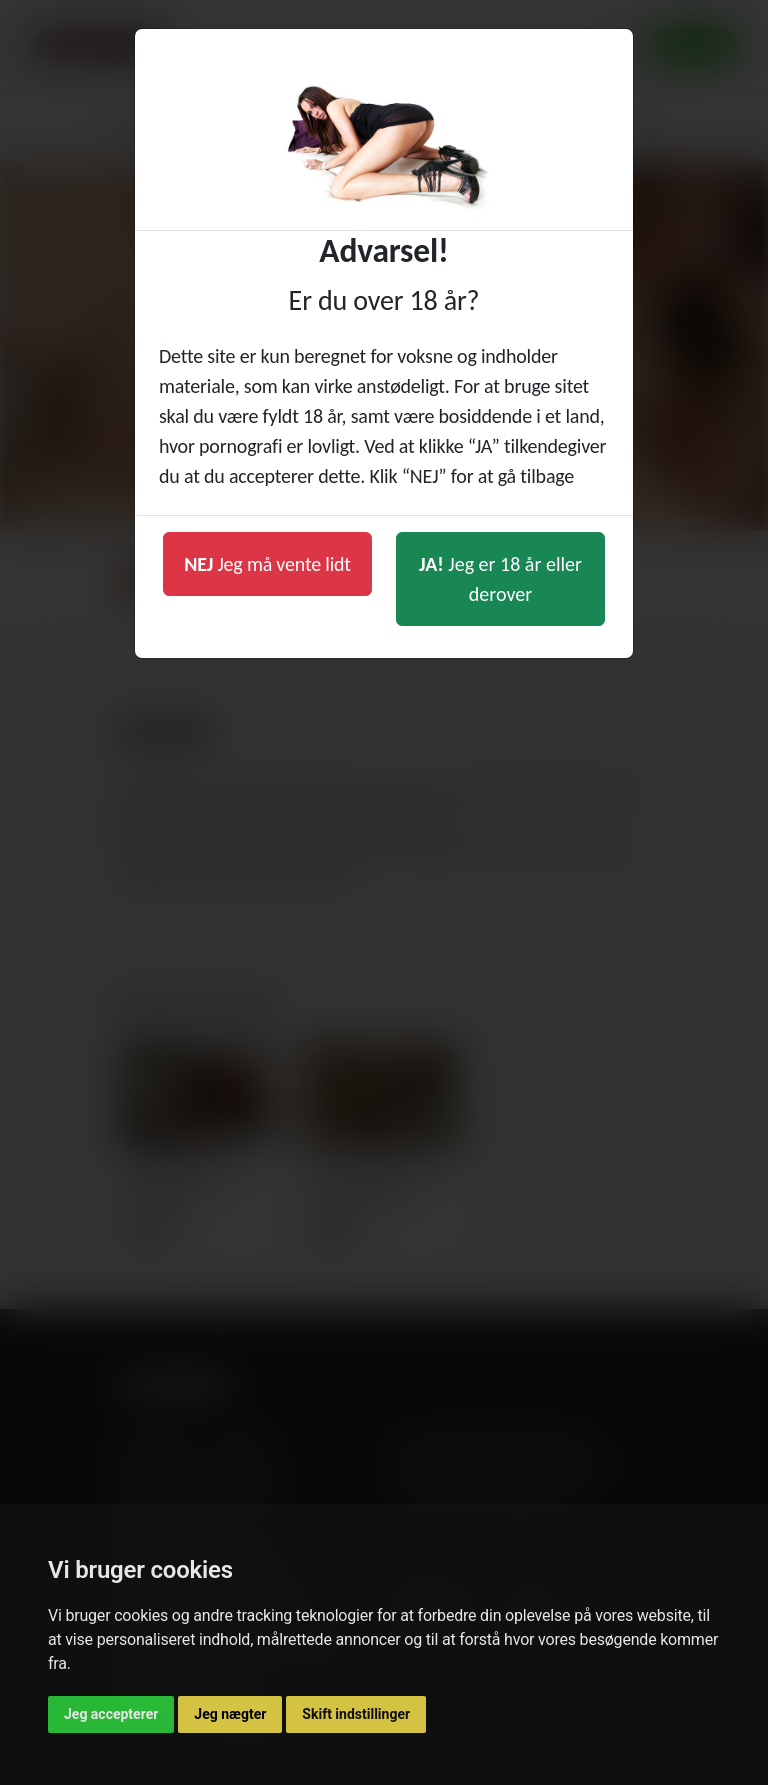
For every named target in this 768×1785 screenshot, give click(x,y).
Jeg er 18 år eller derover (500, 579)
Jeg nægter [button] (230, 1714)
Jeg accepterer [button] (111, 1714)
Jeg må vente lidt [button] (267, 564)
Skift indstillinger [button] (356, 1714)
